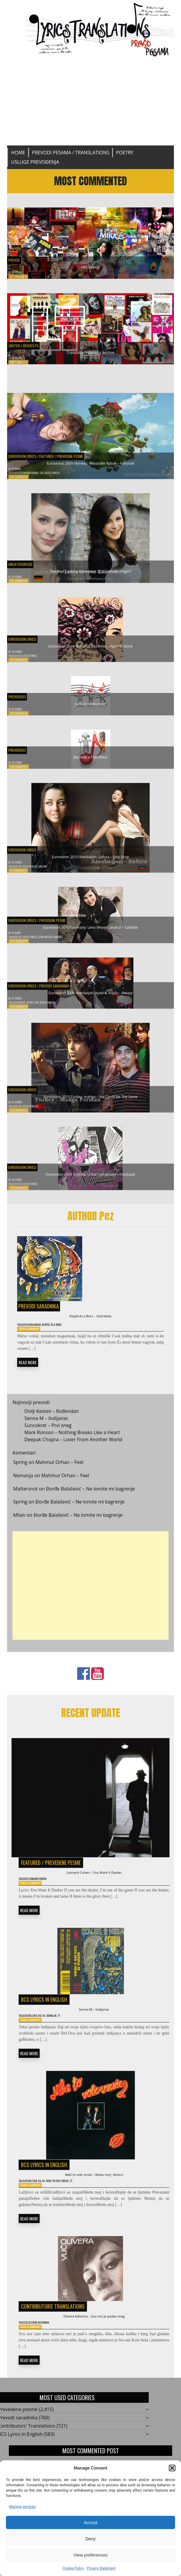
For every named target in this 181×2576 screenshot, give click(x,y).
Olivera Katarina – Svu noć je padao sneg (93, 2339)
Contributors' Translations (53, 2328)
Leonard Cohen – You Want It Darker (94, 1883)
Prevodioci (20, 696)
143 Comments (21, 1114)
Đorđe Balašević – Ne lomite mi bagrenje (90, 1498)
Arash (25, 1005)
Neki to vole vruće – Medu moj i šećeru (94, 2193)
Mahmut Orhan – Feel (59, 1471)
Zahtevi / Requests (29, 345)
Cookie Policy (73, 2568)
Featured (61, 454)
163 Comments (21, 1010)
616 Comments (21, 366)
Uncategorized (24, 563)
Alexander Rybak (34, 476)
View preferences (90, 2554)
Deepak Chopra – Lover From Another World (73, 1449)
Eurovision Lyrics (27, 454)
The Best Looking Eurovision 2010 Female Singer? (90, 573)
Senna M (58, 2031)
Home (18, 152)
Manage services (22, 2507)
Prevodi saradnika (71, 984)
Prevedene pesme (93, 454)
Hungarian (38, 1332)
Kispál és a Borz (61, 1332)
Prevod (16, 254)
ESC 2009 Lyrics (61, 476)
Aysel (36, 1005)
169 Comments (21, 945)
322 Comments (21, 585)
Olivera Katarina (44, 2347)
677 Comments (21, 276)
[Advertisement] (90, 101)
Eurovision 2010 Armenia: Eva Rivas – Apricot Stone (90, 646)
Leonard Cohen (43, 1890)
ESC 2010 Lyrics (33, 658)
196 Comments (21, 717)
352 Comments (21, 481)
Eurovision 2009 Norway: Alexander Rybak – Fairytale (90, 464)
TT (69, 2031)
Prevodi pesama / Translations (70, 152)
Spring (20, 1471)
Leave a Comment (32, 1337)
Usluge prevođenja (35, 162)
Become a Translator (90, 759)
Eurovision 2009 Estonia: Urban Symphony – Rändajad (90, 1175)
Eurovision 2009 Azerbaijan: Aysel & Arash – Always (91, 993)
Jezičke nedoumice (90, 705)
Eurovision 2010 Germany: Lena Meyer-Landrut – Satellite (91, 928)
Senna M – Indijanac (46, 1427)
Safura (52, 869)
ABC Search (90, 264)
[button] (172, 2468)
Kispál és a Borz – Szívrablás (90, 1322)
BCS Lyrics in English (44, 2013)
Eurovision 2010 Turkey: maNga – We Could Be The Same (90, 1097)
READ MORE (28, 1371)
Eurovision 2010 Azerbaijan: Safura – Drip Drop (90, 857)
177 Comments (21, 874)
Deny (90, 2538)
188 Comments (21, 771)
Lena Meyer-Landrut (62, 940)
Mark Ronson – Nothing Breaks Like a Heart (72, 1442)
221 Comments (21, 664)
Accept (90, 2522)
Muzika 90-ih (41, 2031)
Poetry (124, 152)
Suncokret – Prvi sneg (47, 1435)
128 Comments (21, 1192)
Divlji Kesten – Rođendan (51, 1420)
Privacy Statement (101, 2568)
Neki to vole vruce (67, 2201)
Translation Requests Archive (90, 354)
